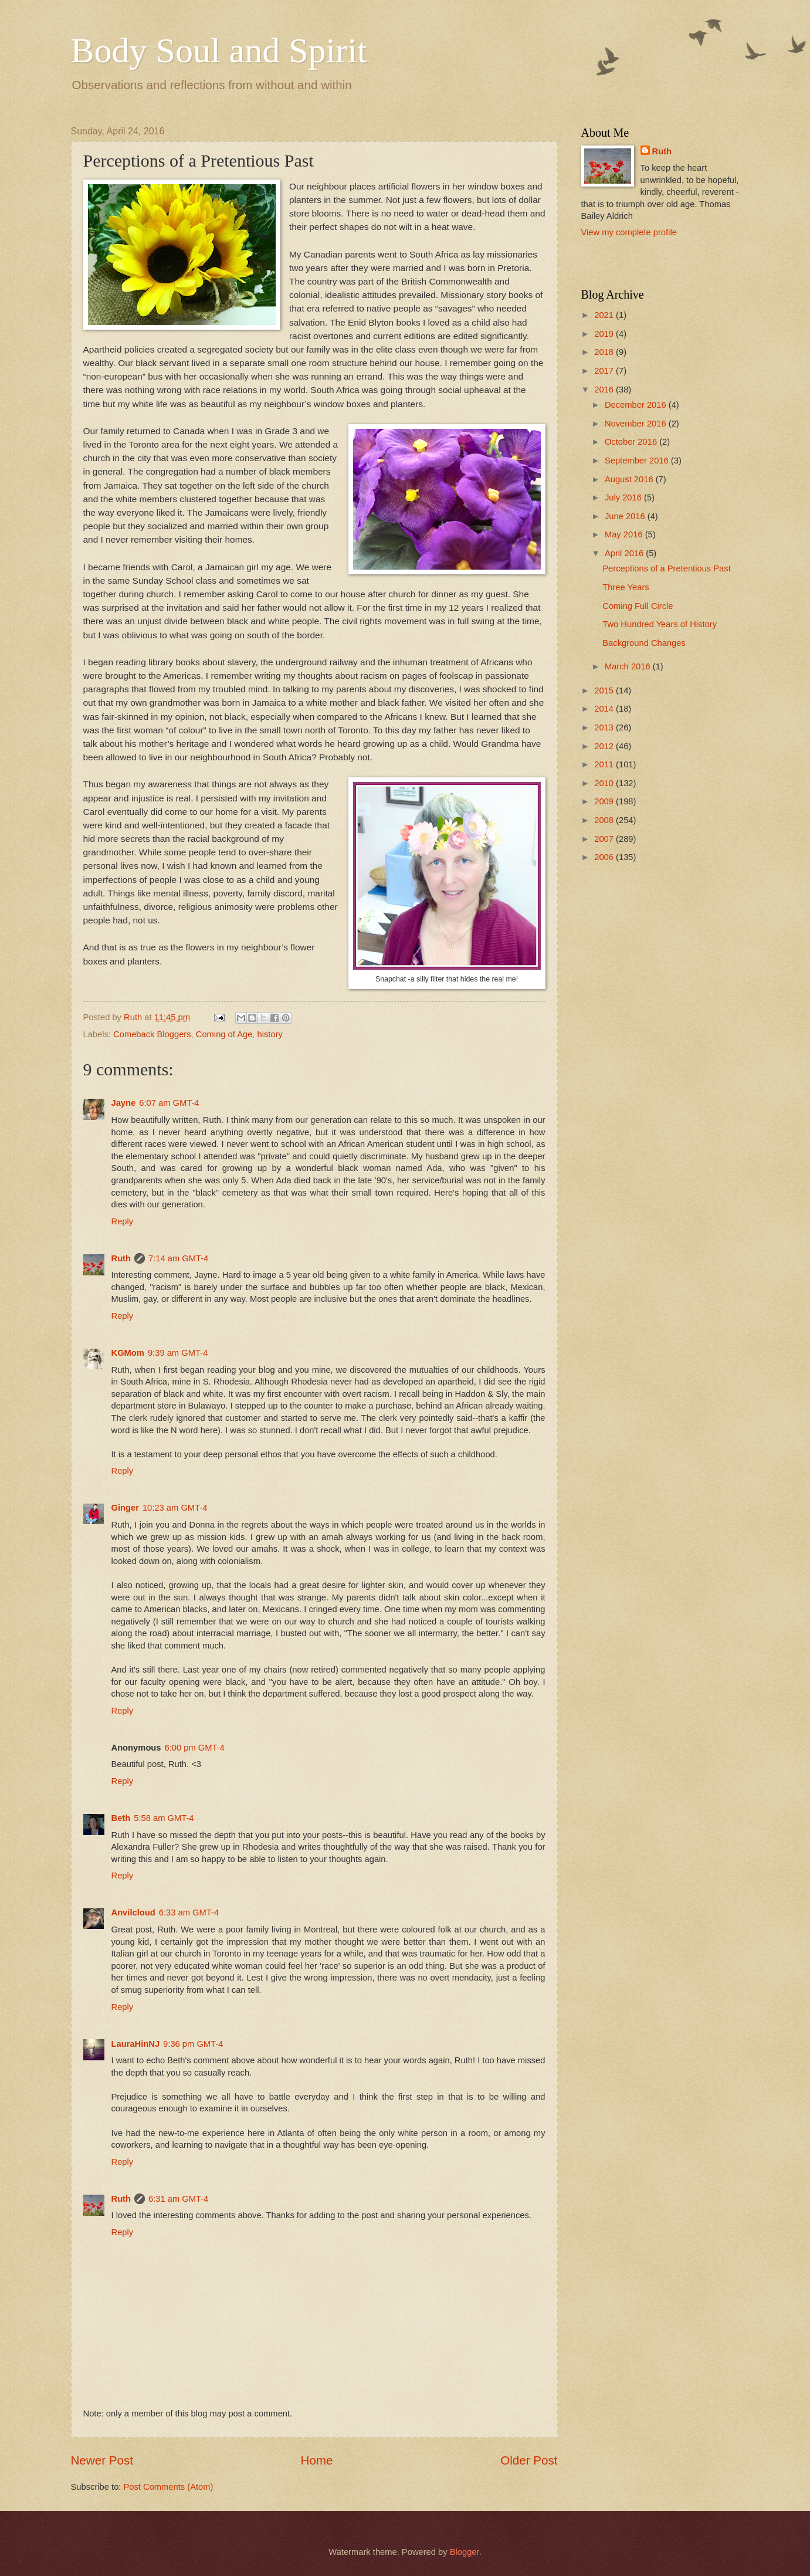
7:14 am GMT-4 (178, 1258)
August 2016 (630, 479)
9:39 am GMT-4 (178, 1353)
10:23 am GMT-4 (175, 1507)
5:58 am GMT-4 (164, 1818)
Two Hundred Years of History (659, 624)
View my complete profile (629, 232)
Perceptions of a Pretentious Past (666, 568)
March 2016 (629, 666)
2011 (605, 764)
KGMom (127, 1353)
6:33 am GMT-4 (189, 1912)
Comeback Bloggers (152, 1034)
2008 (605, 820)
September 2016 (638, 460)
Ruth (121, 1258)
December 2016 (637, 404)
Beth (121, 1818)
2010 (605, 783)
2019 (605, 333)
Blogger (464, 2552)
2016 (605, 389)
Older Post (528, 2460)
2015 (605, 690)
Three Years (625, 587)
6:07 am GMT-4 (169, 1103)
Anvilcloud (133, 1912)
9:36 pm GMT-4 (193, 2044)
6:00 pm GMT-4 (195, 1747)
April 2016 (625, 553)
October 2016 (632, 441)
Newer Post (102, 2460)
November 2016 (637, 423)
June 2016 (626, 516)
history (270, 1034)
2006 (605, 857)
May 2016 (625, 534)
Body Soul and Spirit (219, 50)
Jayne (123, 1103)
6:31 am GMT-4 (178, 2198)
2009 (605, 801)
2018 (605, 352)
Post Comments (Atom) (168, 2487)
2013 (605, 727)
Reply (122, 1221)
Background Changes (644, 643)
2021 (605, 315)
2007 (605, 839)
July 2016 (624, 497)
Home (317, 2460)
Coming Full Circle (637, 606)
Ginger (125, 1507)
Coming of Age (224, 1034)
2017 (605, 370)
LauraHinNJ (135, 2044)
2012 (605, 746)
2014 (605, 708)
